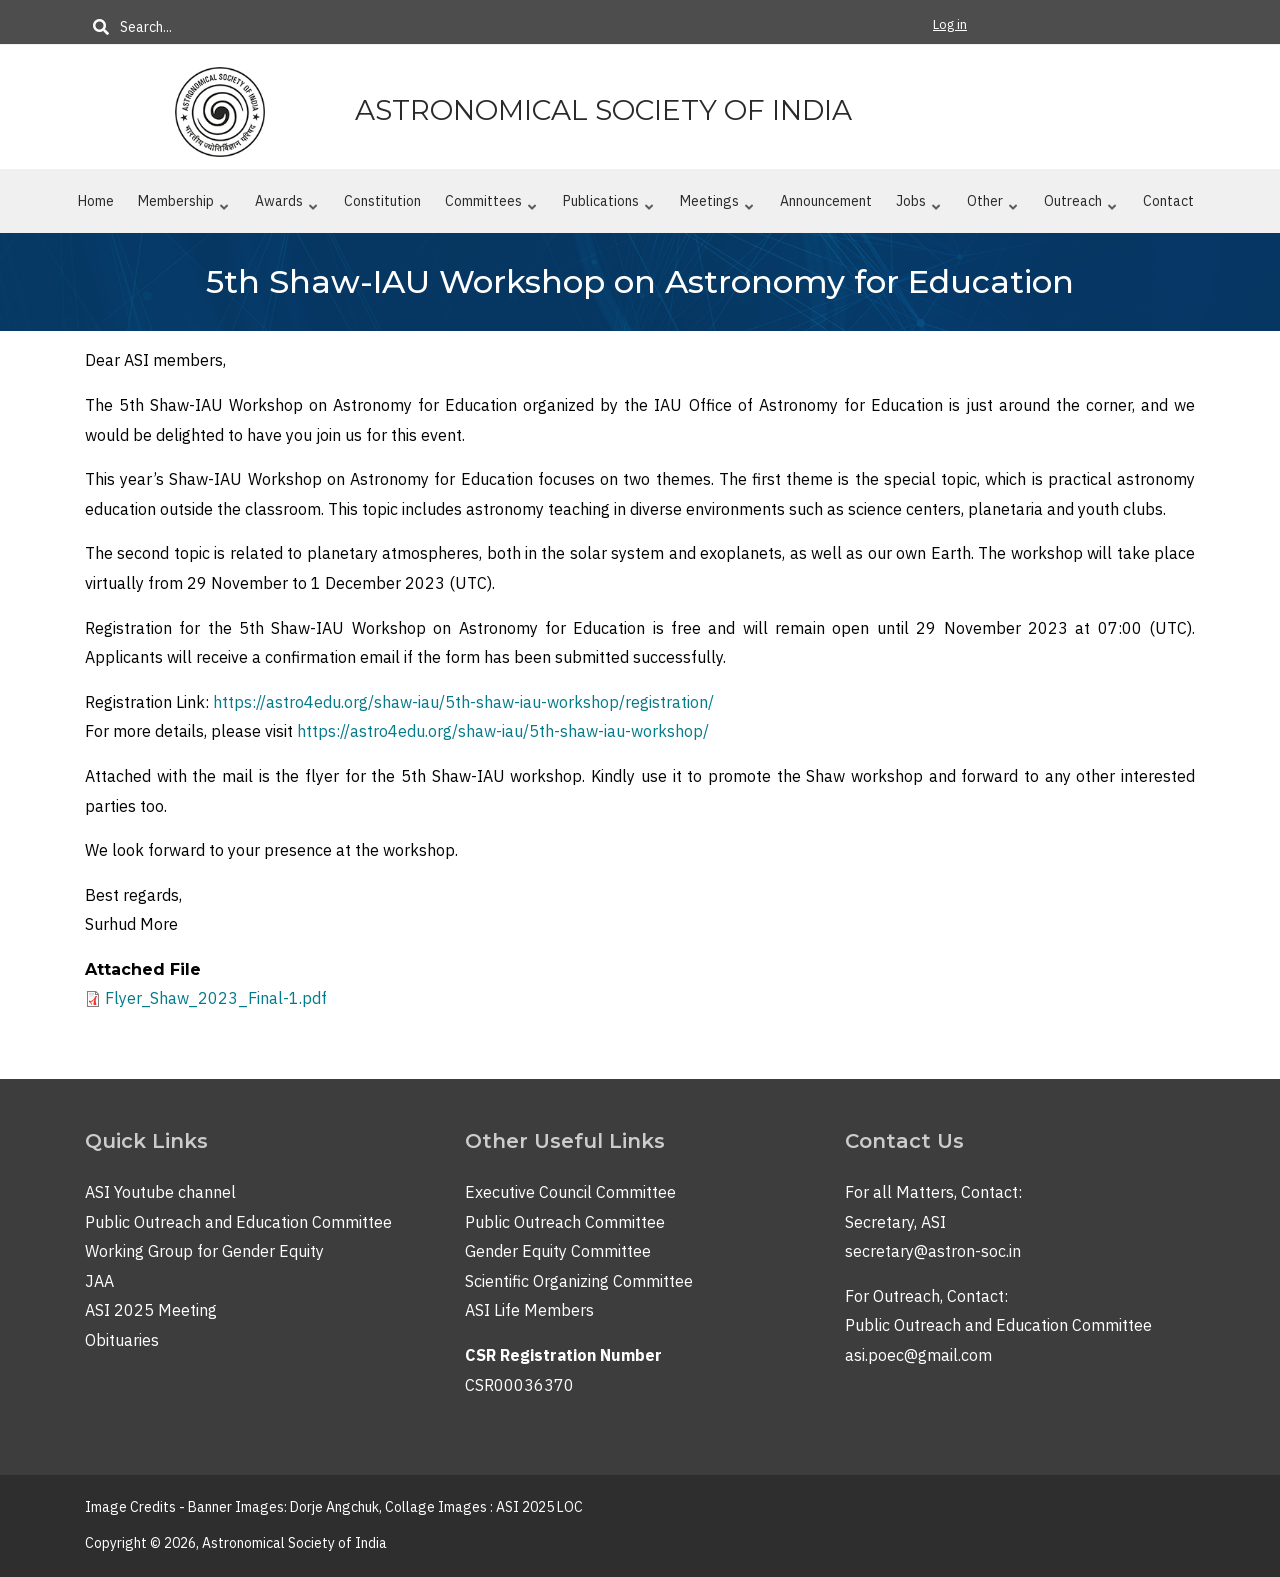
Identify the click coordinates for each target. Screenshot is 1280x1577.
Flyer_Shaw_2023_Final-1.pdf (216, 998)
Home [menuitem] (96, 201)
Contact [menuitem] (1168, 201)
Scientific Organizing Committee (579, 1281)
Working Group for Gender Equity (204, 1251)
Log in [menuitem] (950, 24)
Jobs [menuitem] (918, 205)
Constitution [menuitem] (382, 201)
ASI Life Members (529, 1310)
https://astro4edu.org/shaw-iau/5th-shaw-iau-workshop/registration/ (463, 702)
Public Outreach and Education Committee (238, 1222)
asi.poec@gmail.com (918, 1355)
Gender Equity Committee (558, 1251)
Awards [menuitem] (286, 205)
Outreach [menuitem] (1080, 205)
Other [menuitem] (992, 205)
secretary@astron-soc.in (933, 1251)
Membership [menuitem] (183, 205)
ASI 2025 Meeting (151, 1310)
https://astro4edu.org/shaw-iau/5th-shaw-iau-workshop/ (503, 731)
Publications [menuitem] (608, 205)
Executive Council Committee (570, 1192)
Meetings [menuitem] (716, 205)
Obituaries (122, 1340)
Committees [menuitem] (490, 205)
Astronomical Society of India (603, 110)
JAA (99, 1281)
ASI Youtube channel (160, 1192)
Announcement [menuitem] (826, 201)
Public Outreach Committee (565, 1222)
